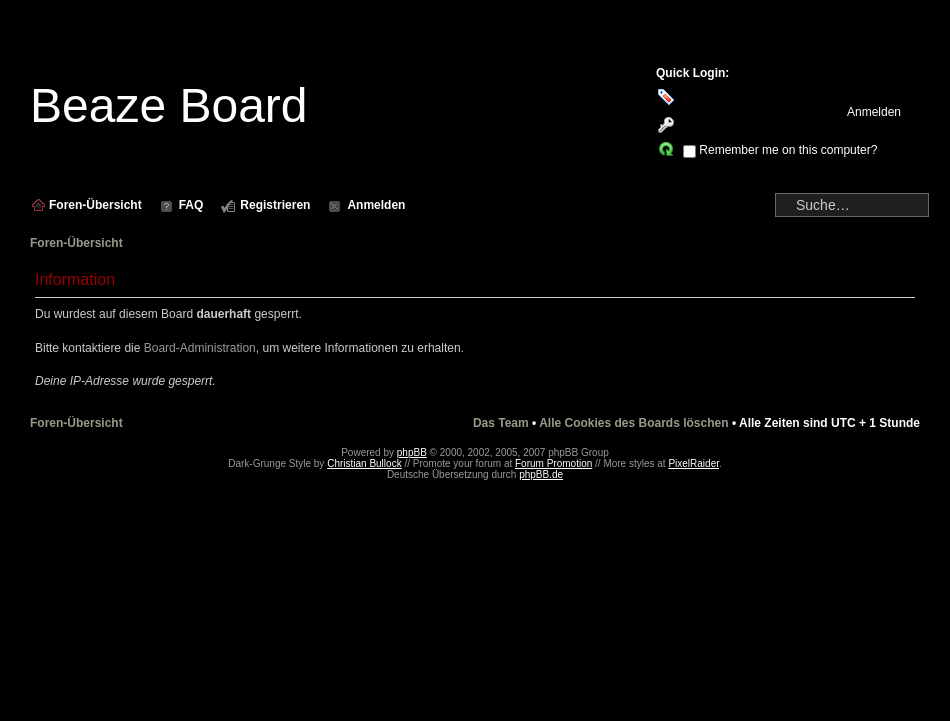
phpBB (412, 452)
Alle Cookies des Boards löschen (633, 423)
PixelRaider (693, 463)
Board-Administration (200, 348)
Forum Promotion (553, 463)
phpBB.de (541, 474)
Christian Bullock (364, 463)
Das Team (501, 423)
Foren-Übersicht (76, 243)
